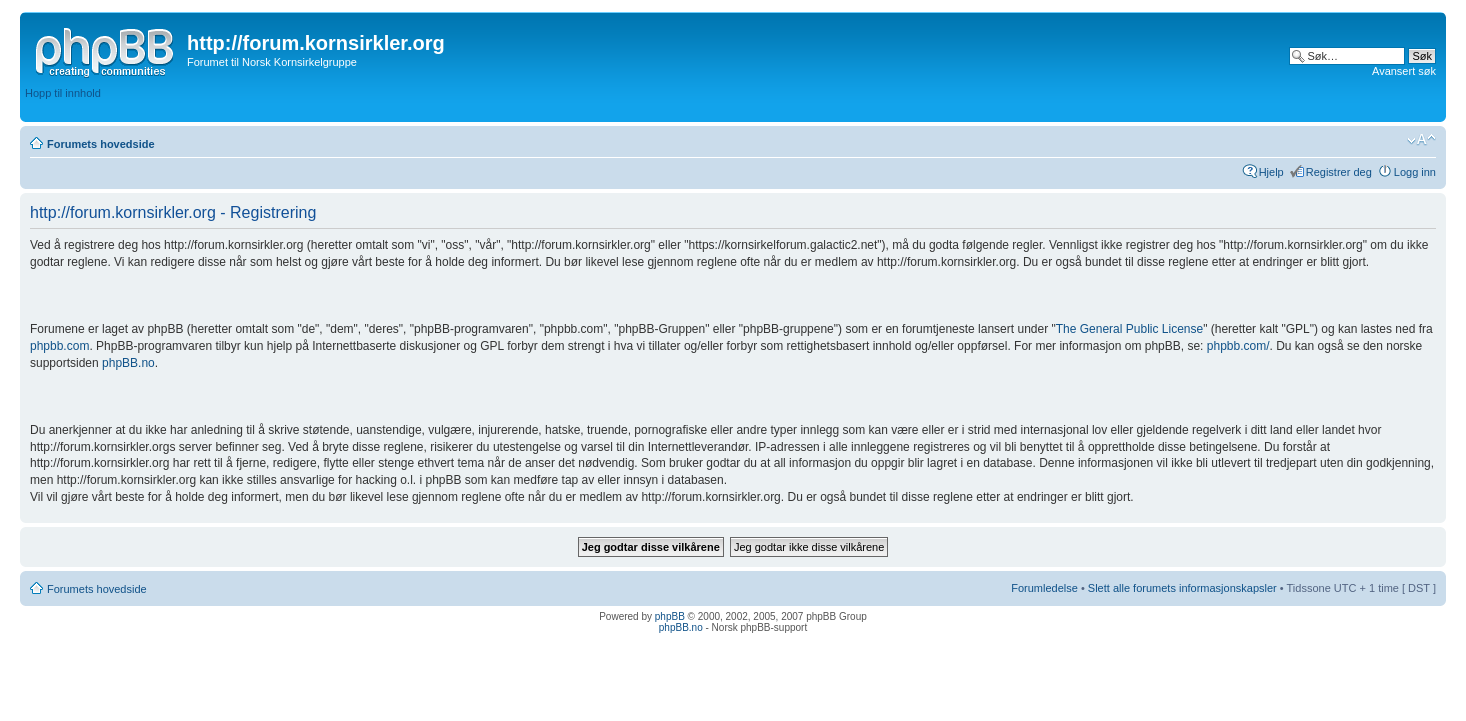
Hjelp (1271, 172)
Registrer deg (1339, 172)
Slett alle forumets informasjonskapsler (1182, 588)
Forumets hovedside (101, 144)
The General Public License (1129, 329)
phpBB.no (128, 363)
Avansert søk (1404, 71)
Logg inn (1415, 172)
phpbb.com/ (1238, 346)
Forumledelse (1044, 588)
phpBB (670, 616)
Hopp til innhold (63, 93)
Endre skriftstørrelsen (1421, 140)
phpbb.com (59, 346)
